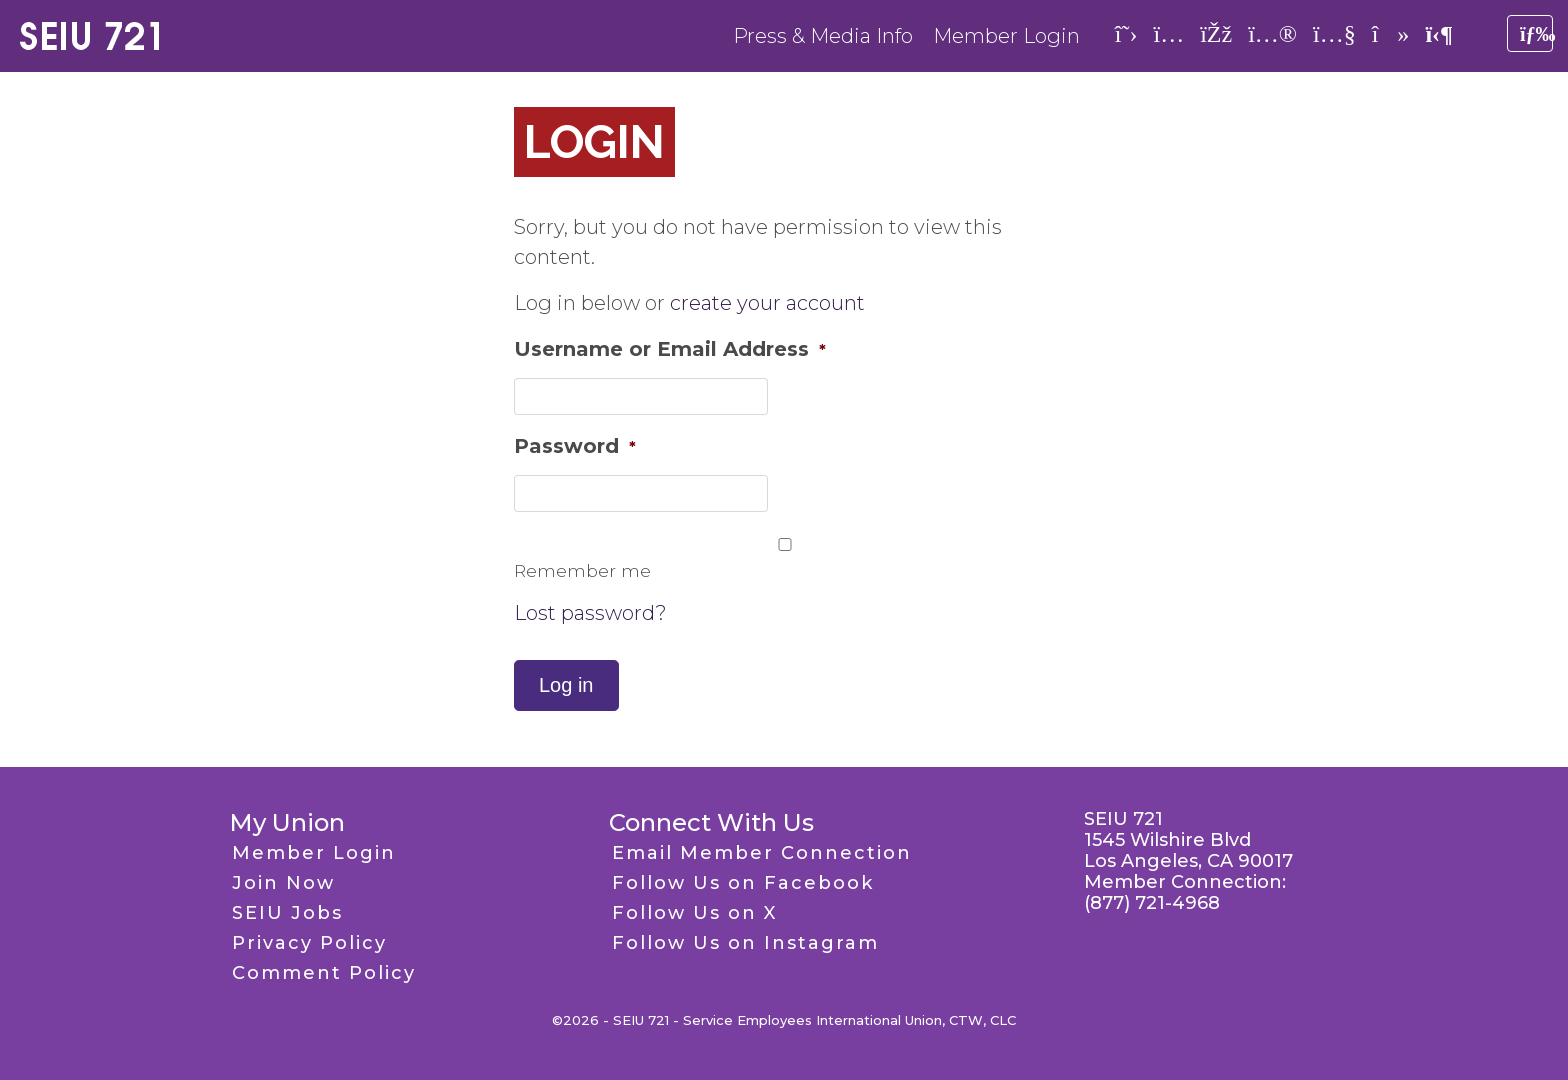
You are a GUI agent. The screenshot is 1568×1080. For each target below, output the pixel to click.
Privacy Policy (309, 943)
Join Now (283, 883)
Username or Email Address (670, 349)
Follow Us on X (694, 913)
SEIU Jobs (287, 913)
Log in (566, 685)
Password (575, 446)
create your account (767, 303)
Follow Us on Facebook (743, 883)
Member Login (1006, 36)
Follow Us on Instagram (745, 943)
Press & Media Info (823, 36)
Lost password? (590, 613)
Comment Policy (324, 973)
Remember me (582, 570)
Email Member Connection (762, 853)
